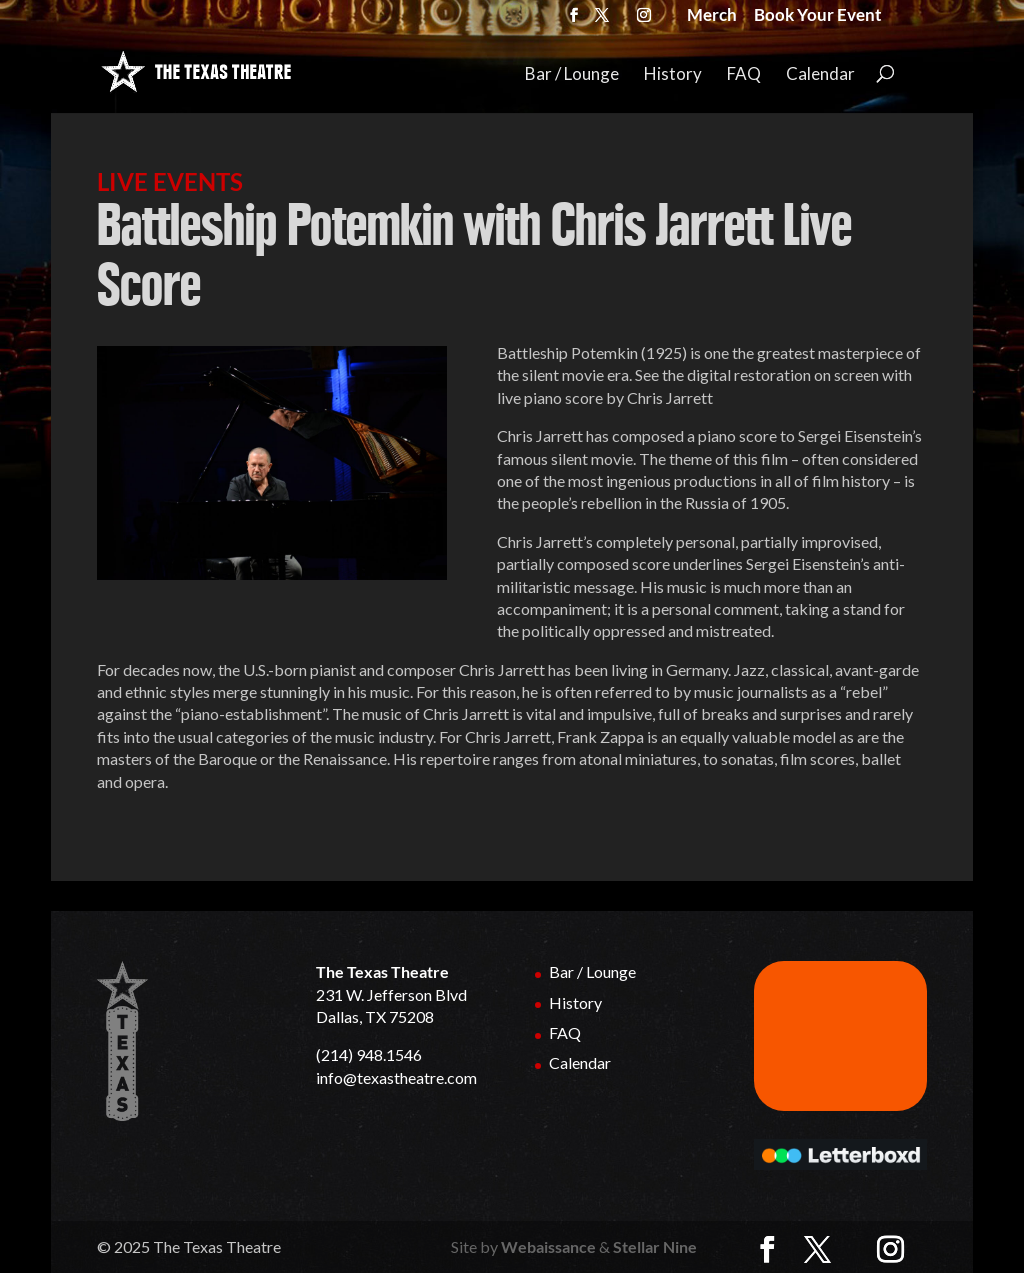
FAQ (744, 74)
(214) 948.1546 (369, 1054)
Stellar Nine (655, 1246)
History (673, 74)
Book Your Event (818, 17)
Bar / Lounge (572, 74)
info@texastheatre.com (396, 1077)
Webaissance (548, 1246)
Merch (712, 17)
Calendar (820, 74)
